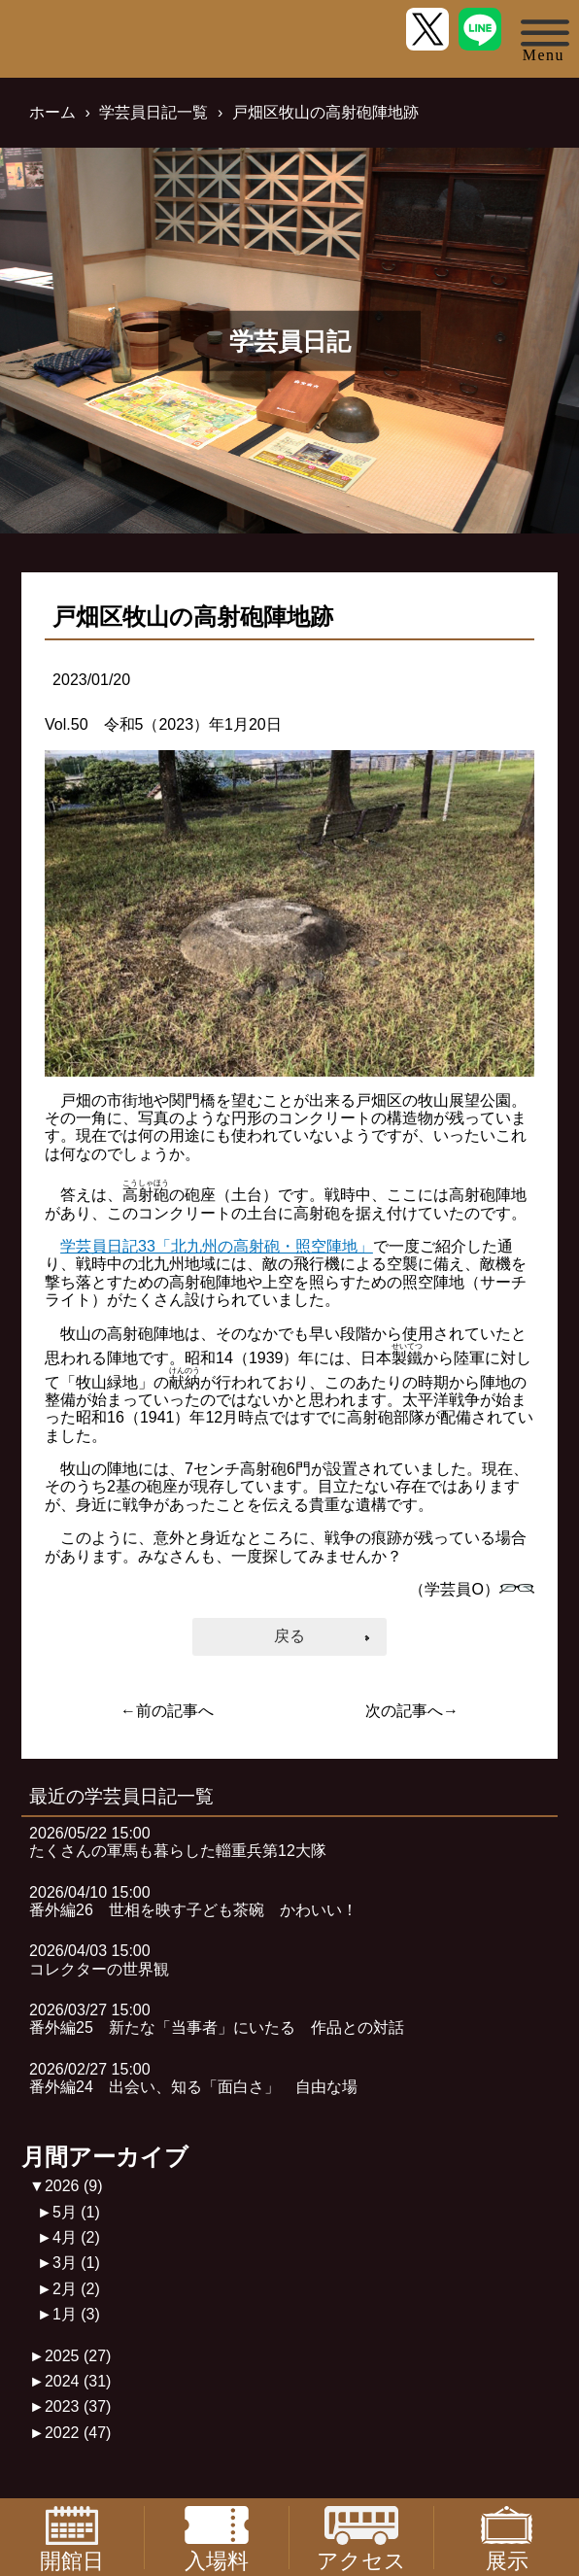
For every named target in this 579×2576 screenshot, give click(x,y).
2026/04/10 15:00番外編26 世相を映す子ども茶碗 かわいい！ (193, 1901)
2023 (78, 2406)
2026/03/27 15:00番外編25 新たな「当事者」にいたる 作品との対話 (216, 2019)
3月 (76, 2262)
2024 (78, 2381)
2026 (74, 2186)
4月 (76, 2237)
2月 (76, 2289)
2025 (78, 2356)
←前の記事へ (167, 1710)
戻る (289, 1636)
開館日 (72, 2537)
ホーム (52, 112)
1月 (76, 2314)
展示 (507, 2537)
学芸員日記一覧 (153, 112)
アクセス (361, 2537)
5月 (76, 2212)
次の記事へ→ (412, 1710)
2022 (78, 2432)
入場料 (217, 2537)
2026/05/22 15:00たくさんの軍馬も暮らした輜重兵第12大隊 (177, 1842)
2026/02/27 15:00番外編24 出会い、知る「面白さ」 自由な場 (193, 2078)
